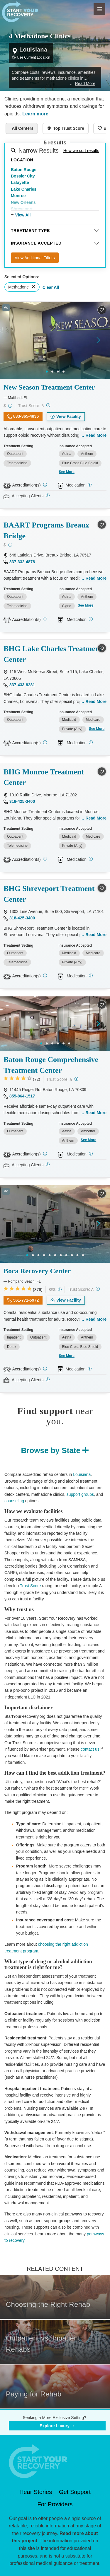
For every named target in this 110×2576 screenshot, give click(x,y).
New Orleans (23, 202)
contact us (90, 1749)
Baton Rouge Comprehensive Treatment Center (51, 1064)
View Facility (68, 416)
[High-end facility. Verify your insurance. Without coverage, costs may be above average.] (60, 1289)
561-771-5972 (26, 1300)
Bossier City (23, 176)
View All (23, 215)
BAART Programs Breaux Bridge (46, 530)
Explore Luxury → (57, 2425)
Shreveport (22, 208)
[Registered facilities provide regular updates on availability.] (48, 495)
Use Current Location (33, 57)
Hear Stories (35, 2492)
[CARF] (45, 1153)
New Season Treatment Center (49, 387)
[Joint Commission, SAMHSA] (45, 1368)
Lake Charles (23, 189)
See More (67, 472)
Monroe (18, 195)
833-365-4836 (26, 416)
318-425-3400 (22, 801)
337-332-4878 (22, 561)
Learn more (35, 113)
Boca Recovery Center (37, 1271)
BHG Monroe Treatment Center (44, 777)
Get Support (75, 2492)
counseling (14, 1500)
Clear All (51, 287)
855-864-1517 (22, 1096)
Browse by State (50, 1450)
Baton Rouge (23, 169)
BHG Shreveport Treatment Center (49, 893)
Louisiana (82, 1474)
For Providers (54, 2504)
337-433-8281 (22, 684)
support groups (80, 1494)
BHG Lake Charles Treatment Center (53, 653)
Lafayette (20, 182)
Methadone (18, 287)
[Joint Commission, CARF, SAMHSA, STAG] (45, 742)
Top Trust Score (68, 128)
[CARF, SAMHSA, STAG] (45, 484)
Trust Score (30, 1585)
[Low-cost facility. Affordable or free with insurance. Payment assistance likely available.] (10, 406)
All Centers (22, 128)
